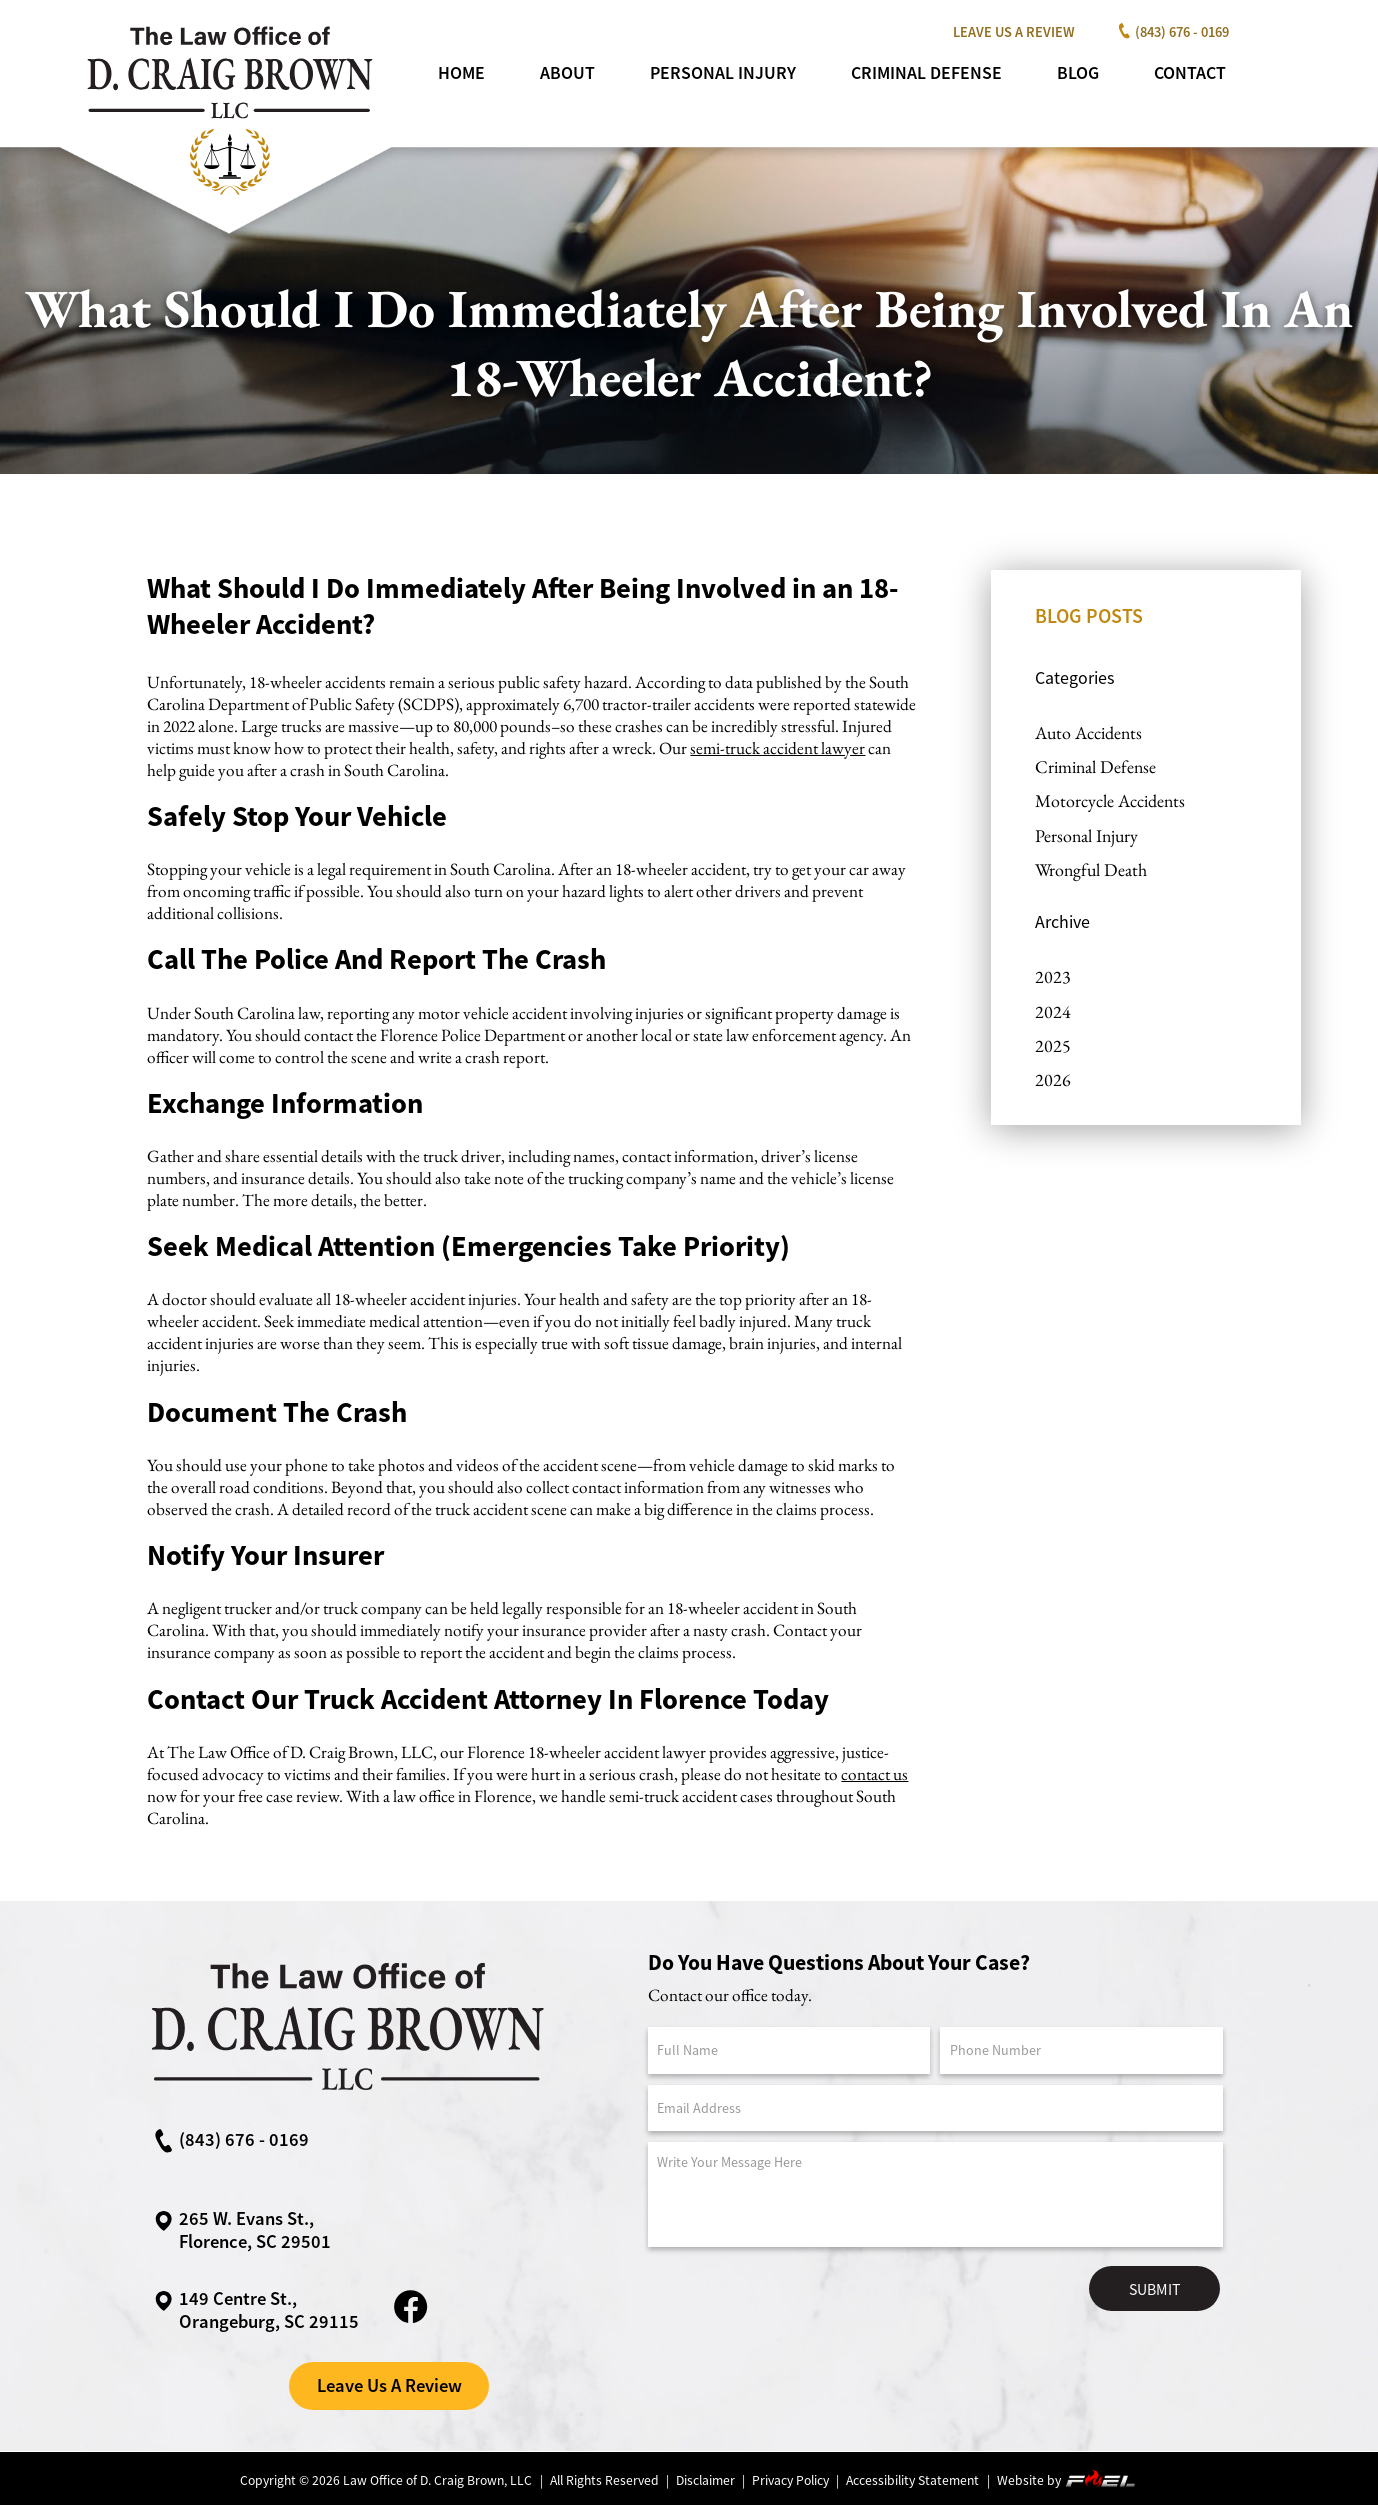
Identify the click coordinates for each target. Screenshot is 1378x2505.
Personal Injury (723, 72)
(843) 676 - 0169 (1170, 31)
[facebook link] (410, 2321)
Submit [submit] (1154, 2289)
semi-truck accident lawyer (777, 748)
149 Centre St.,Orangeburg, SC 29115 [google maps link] (256, 2310)
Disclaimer (705, 2480)
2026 (1053, 1079)
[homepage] (227, 202)
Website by (1067, 2479)
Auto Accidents (1088, 732)
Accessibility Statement (912, 2480)
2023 (1053, 976)
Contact (1190, 72)
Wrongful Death (1091, 869)
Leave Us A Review (1014, 32)
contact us (874, 1774)
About (567, 72)
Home (461, 72)
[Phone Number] (1081, 2050)
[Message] (936, 2194)
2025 (1053, 1045)
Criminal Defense (926, 72)
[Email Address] (936, 2108)
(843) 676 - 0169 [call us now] (231, 2140)
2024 (1053, 1011)
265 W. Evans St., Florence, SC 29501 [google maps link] (242, 2230)
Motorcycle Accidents (1110, 800)
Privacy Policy (790, 2480)
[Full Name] (789, 2050)
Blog (1078, 72)
